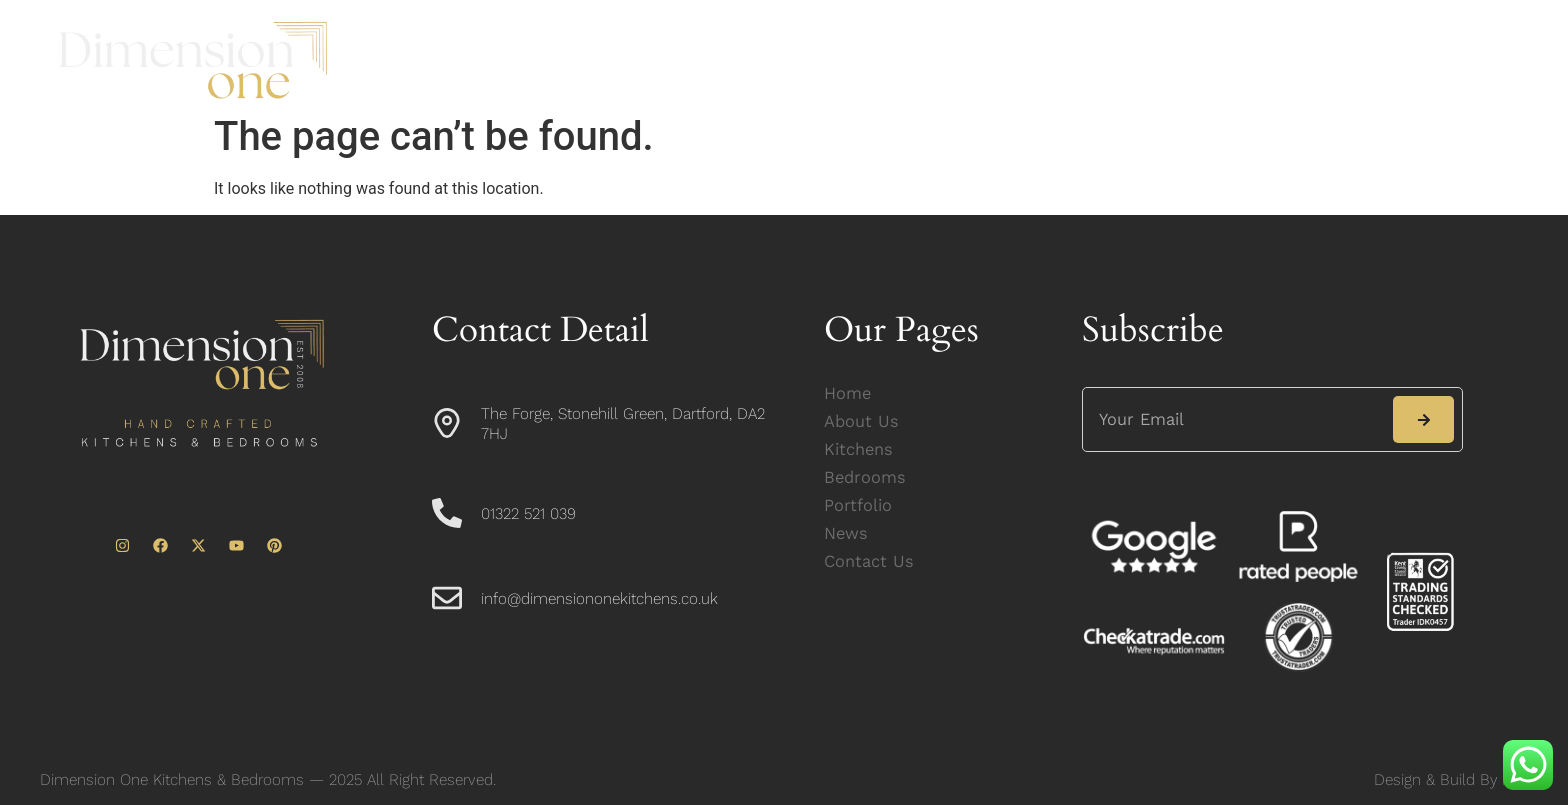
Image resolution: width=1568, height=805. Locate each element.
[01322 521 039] (447, 513)
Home (519, 60)
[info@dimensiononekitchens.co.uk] (447, 598)
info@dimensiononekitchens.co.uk (599, 598)
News (1089, 60)
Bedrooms (866, 60)
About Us (626, 60)
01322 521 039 (528, 513)
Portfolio (987, 60)
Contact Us (1202, 60)
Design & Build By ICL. (1451, 779)
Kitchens (744, 60)
